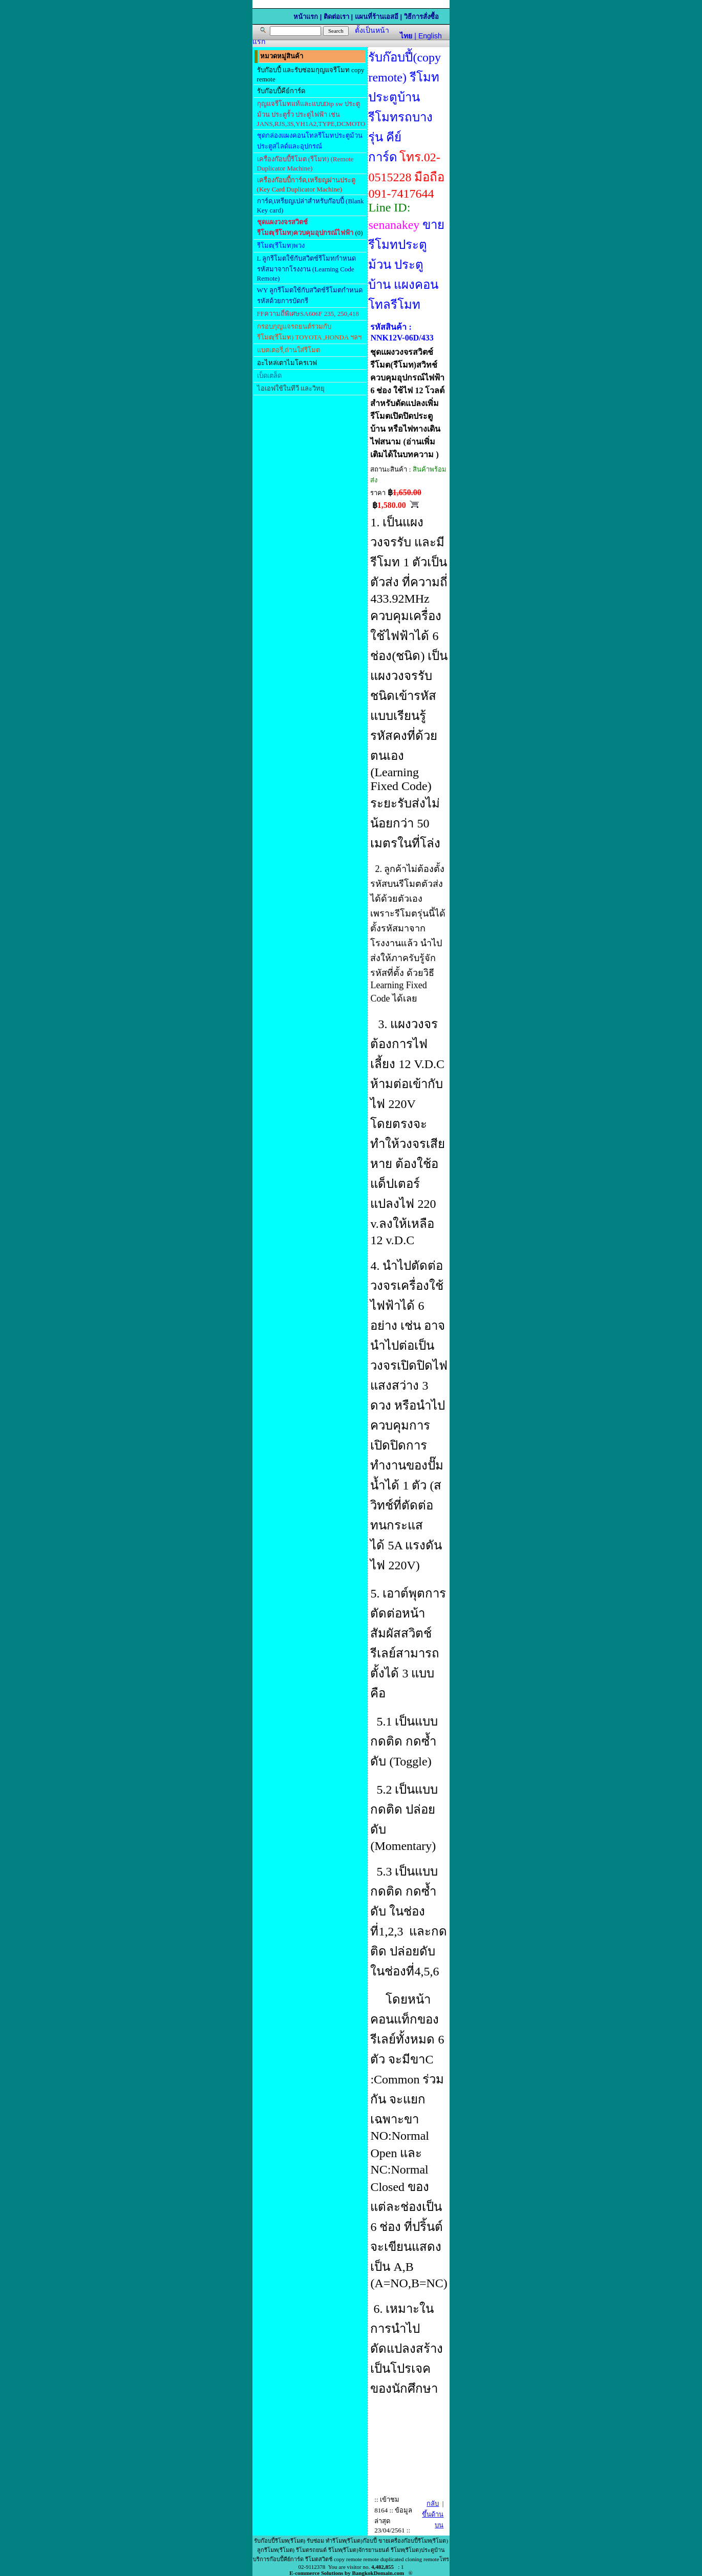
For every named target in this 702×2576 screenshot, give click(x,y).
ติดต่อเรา (336, 16)
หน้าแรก (305, 16)
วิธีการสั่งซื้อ (421, 16)
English (430, 36)
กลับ (433, 2503)
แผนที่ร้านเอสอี (376, 16)
